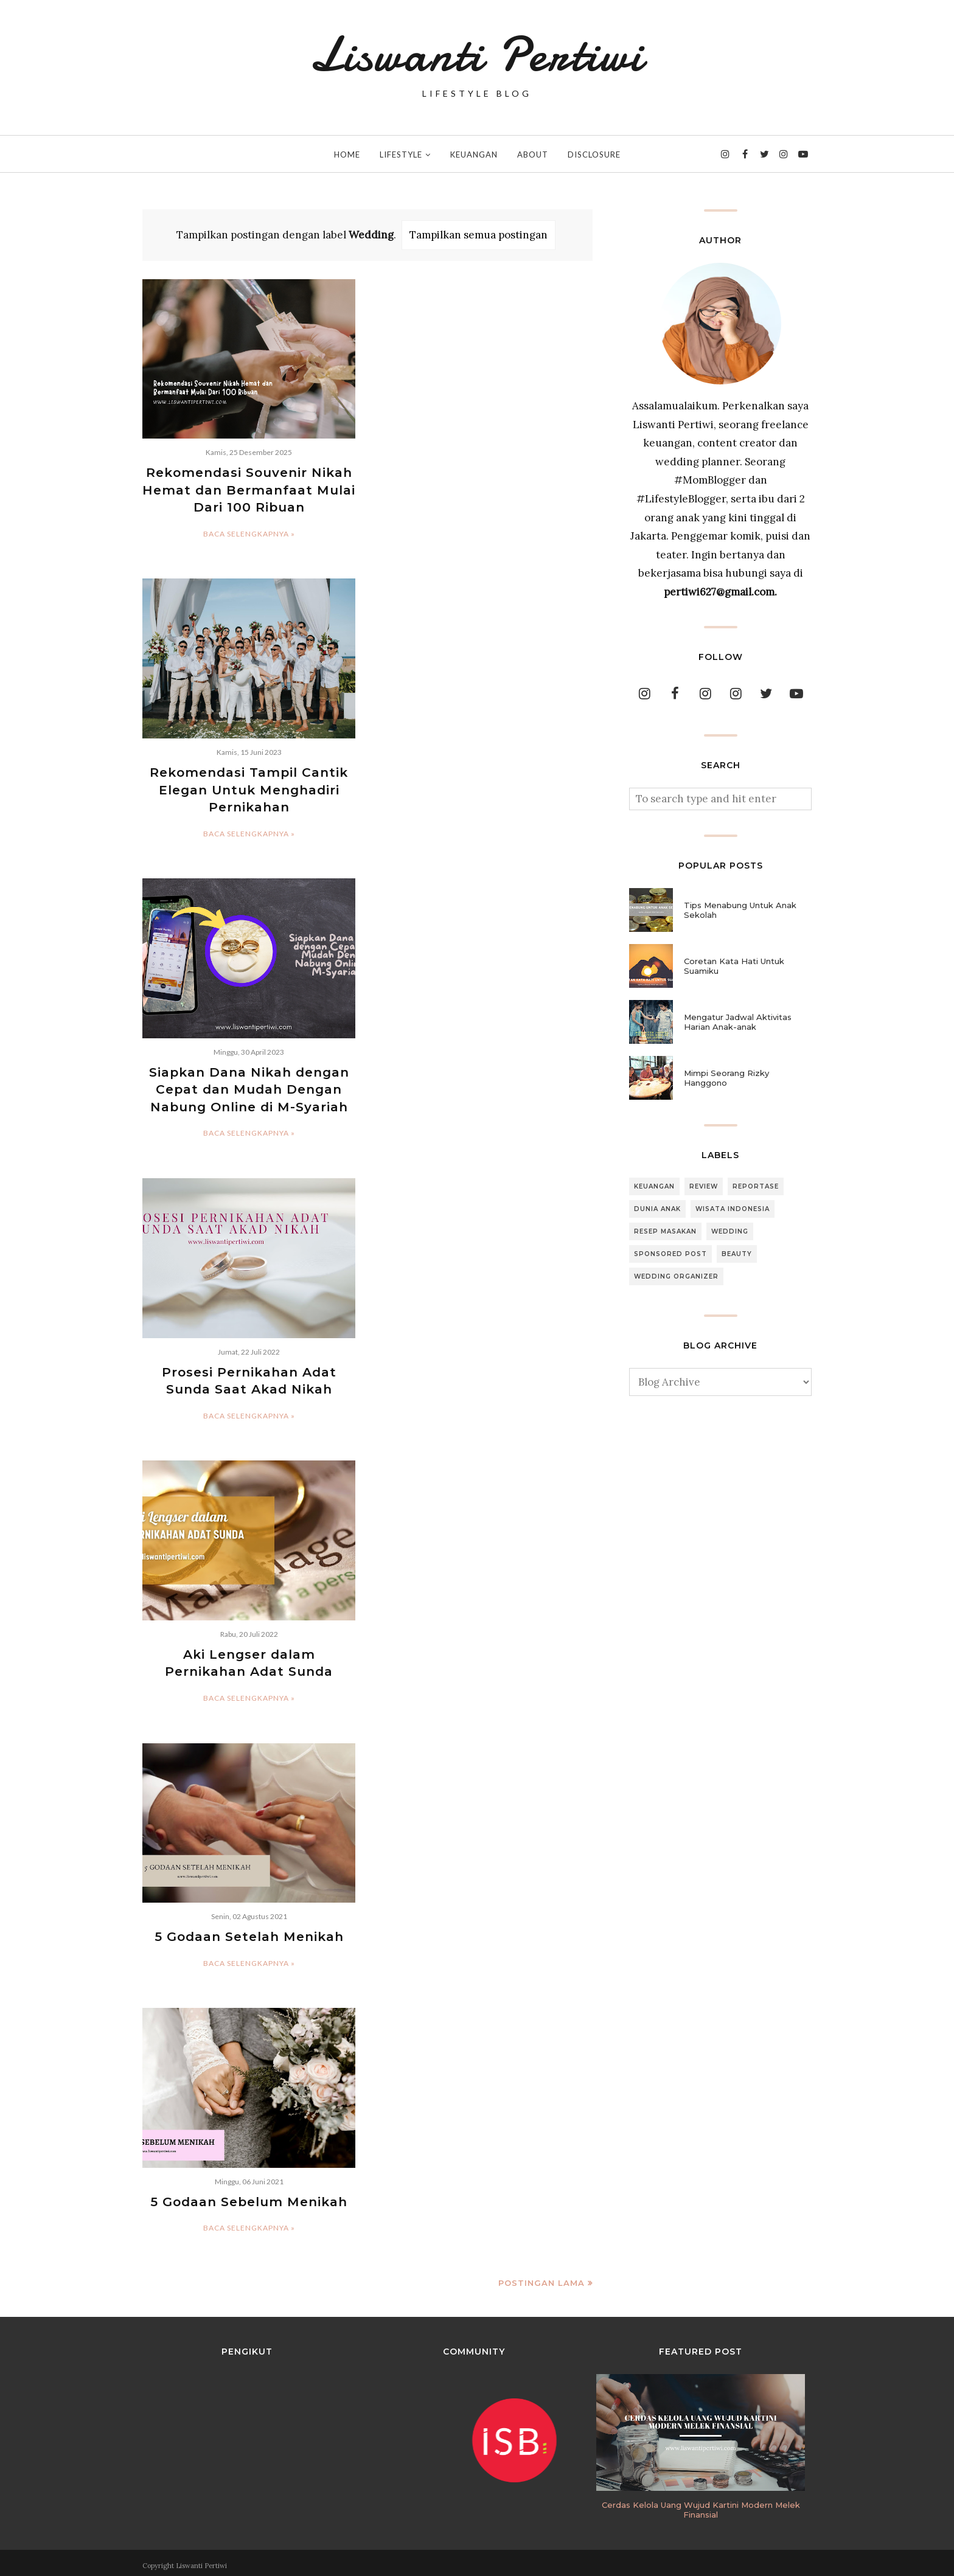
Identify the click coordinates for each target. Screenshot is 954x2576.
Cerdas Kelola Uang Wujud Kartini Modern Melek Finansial (701, 2505)
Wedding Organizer (676, 1276)
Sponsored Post (670, 1254)
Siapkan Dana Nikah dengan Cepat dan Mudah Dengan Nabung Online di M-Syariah (249, 1087)
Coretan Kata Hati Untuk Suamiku (734, 966)
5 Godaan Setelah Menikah (249, 1932)
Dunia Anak (657, 1209)
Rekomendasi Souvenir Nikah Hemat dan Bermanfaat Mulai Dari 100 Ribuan (249, 489)
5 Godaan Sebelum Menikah (249, 2197)
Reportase (756, 1186)
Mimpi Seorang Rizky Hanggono (726, 1078)
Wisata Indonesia (732, 1209)
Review (703, 1186)
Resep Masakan (665, 1231)
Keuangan (654, 1186)
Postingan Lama (541, 2277)
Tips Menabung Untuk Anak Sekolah (740, 910)
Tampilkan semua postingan (478, 234)
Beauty (737, 1254)
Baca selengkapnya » (249, 532)
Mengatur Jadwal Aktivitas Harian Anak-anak (738, 1022)
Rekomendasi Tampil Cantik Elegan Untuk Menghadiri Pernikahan (249, 788)
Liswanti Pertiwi (477, 54)
